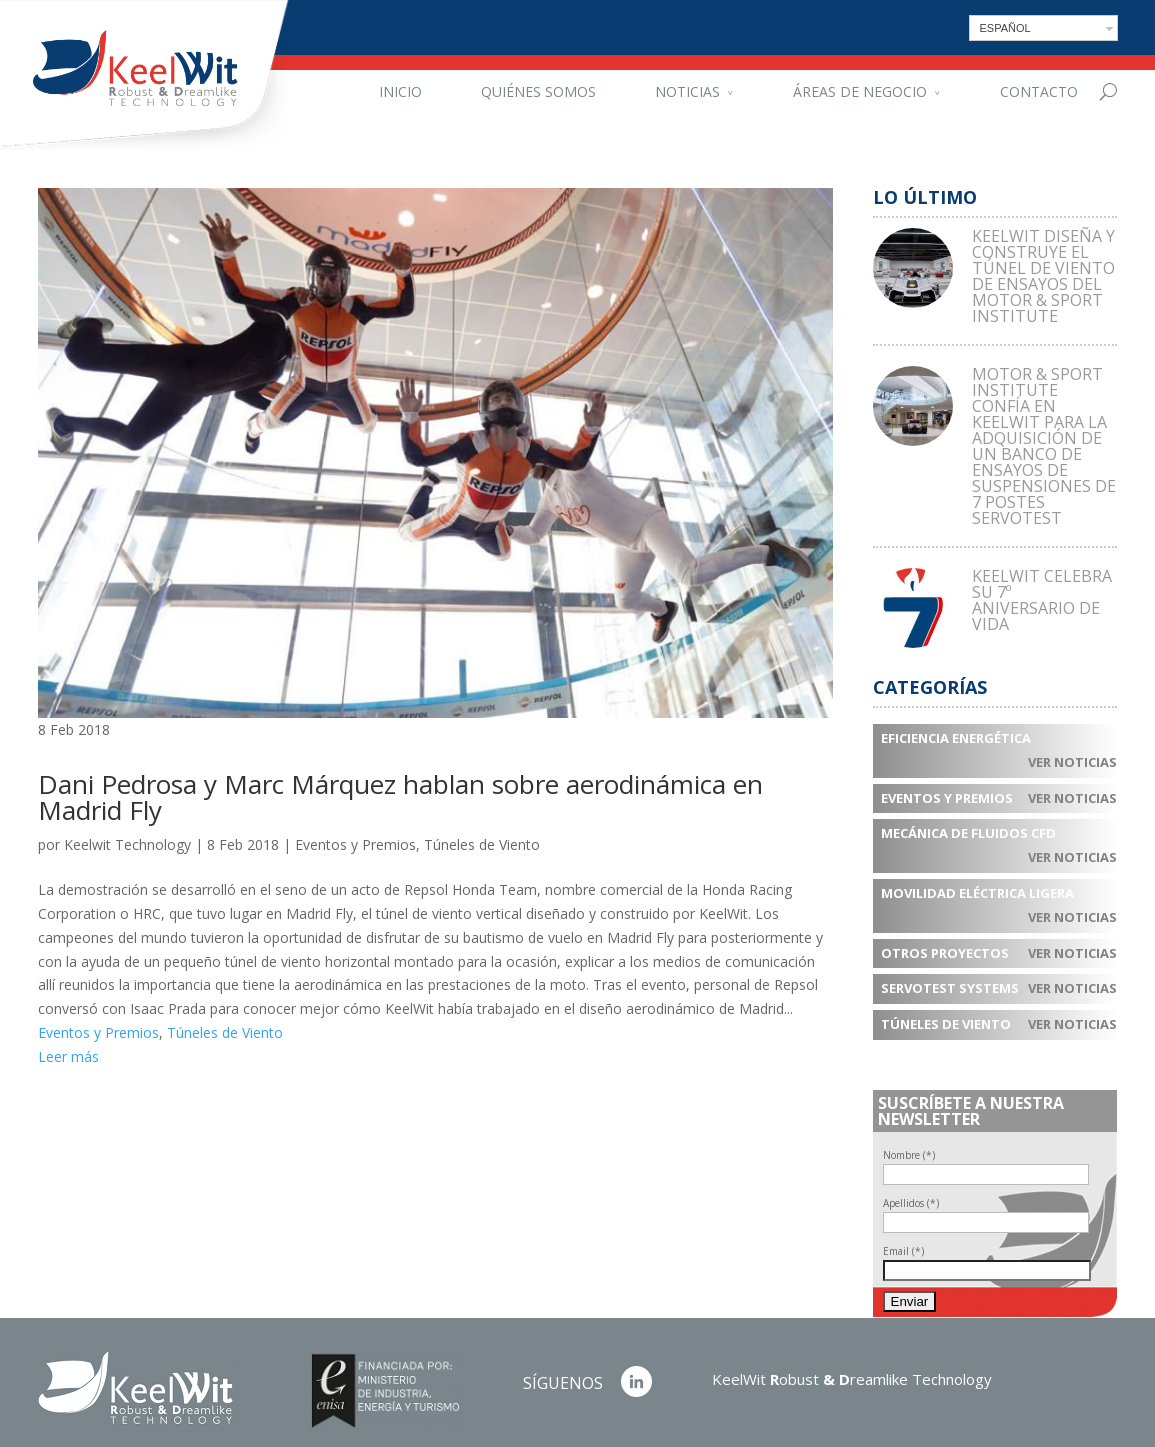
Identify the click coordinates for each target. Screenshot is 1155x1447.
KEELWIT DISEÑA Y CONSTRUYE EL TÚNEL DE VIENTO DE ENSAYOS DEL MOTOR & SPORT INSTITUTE (1043, 276)
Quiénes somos (538, 91)
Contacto (1039, 91)
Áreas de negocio (860, 91)
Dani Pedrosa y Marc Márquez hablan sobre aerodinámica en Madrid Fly (400, 797)
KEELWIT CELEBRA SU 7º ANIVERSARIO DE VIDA (1042, 600)
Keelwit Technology (127, 844)
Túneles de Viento (482, 844)
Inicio (400, 91)
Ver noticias (1072, 762)
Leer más (68, 1056)
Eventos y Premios (355, 844)
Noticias (687, 91)
